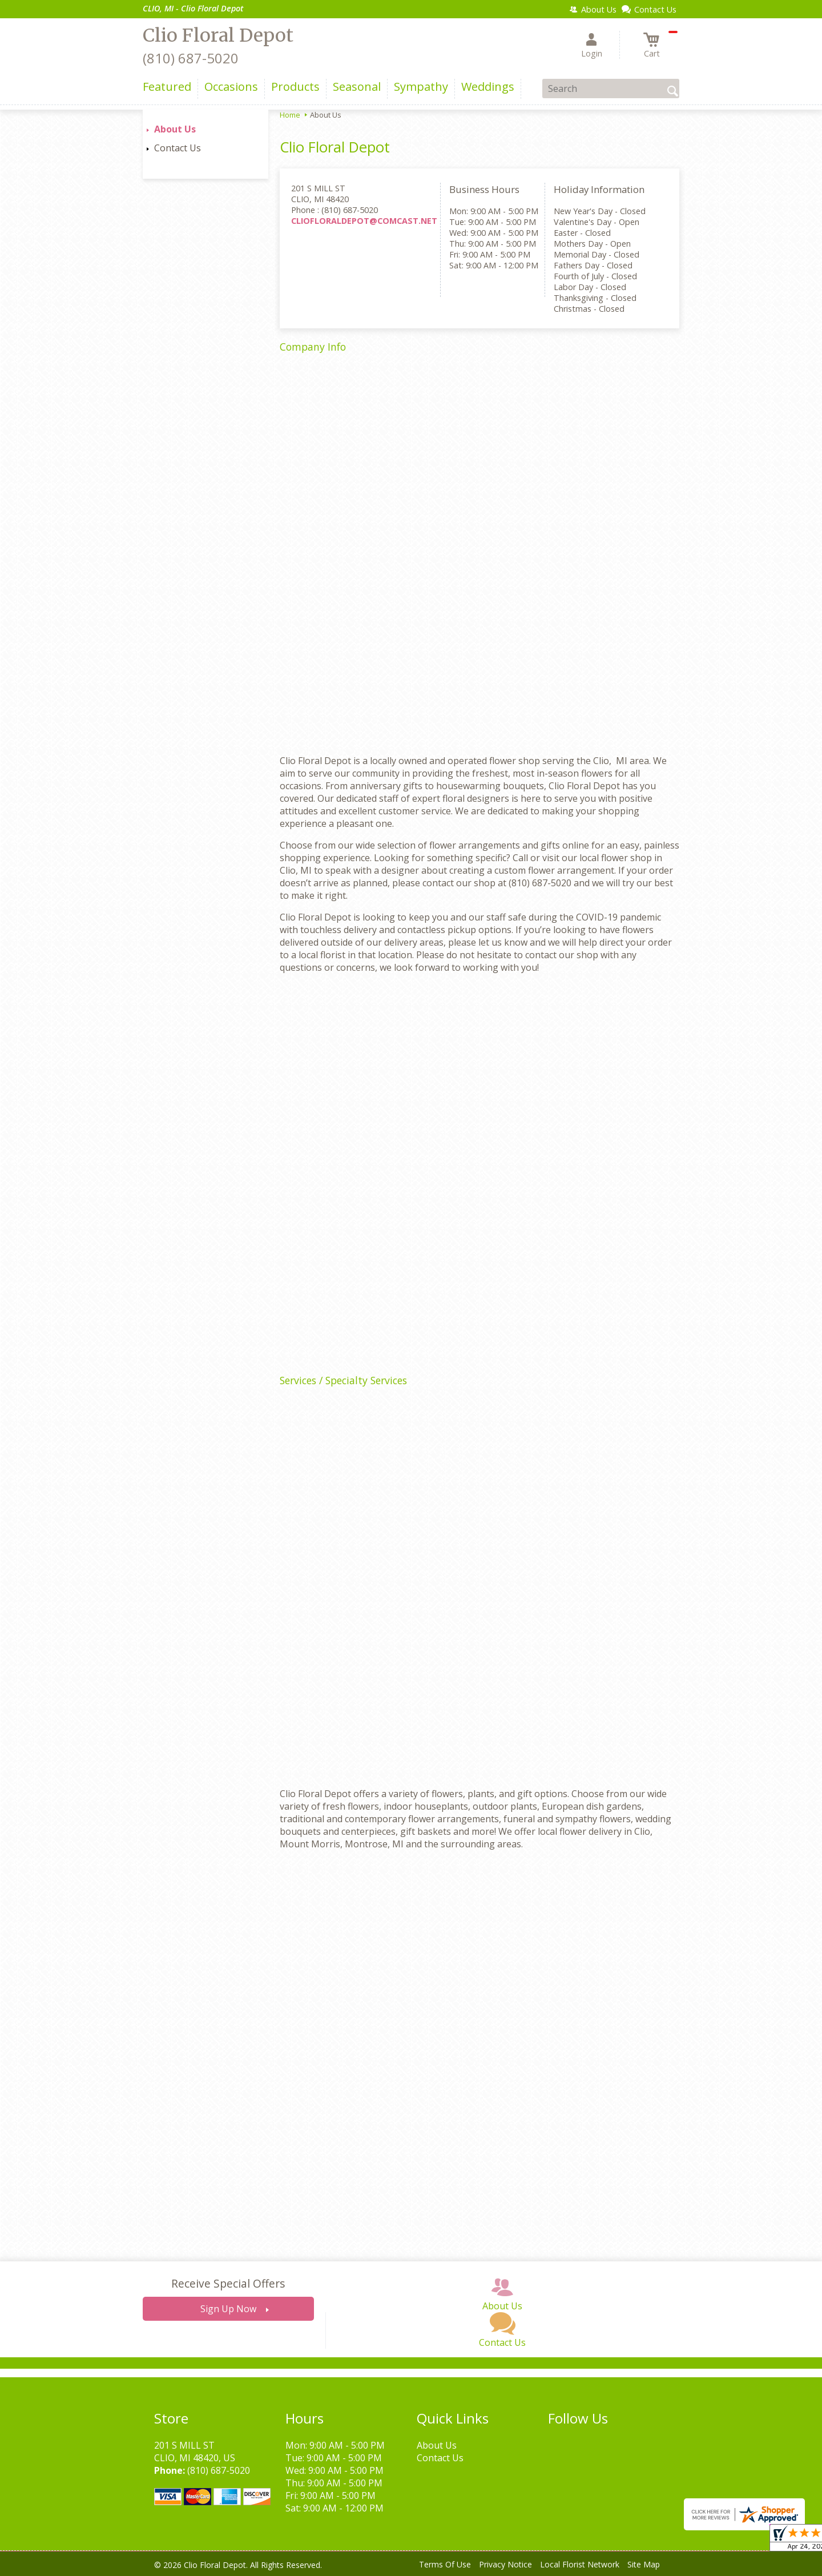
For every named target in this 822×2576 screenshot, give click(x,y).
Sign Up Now (228, 2308)
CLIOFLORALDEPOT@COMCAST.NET (364, 220)
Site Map (643, 2564)
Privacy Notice (505, 2564)
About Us (175, 129)
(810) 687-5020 (191, 58)
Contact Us (177, 148)
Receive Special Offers (228, 2283)
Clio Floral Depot (218, 35)
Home (290, 115)
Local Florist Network (579, 2564)
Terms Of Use (445, 2564)
